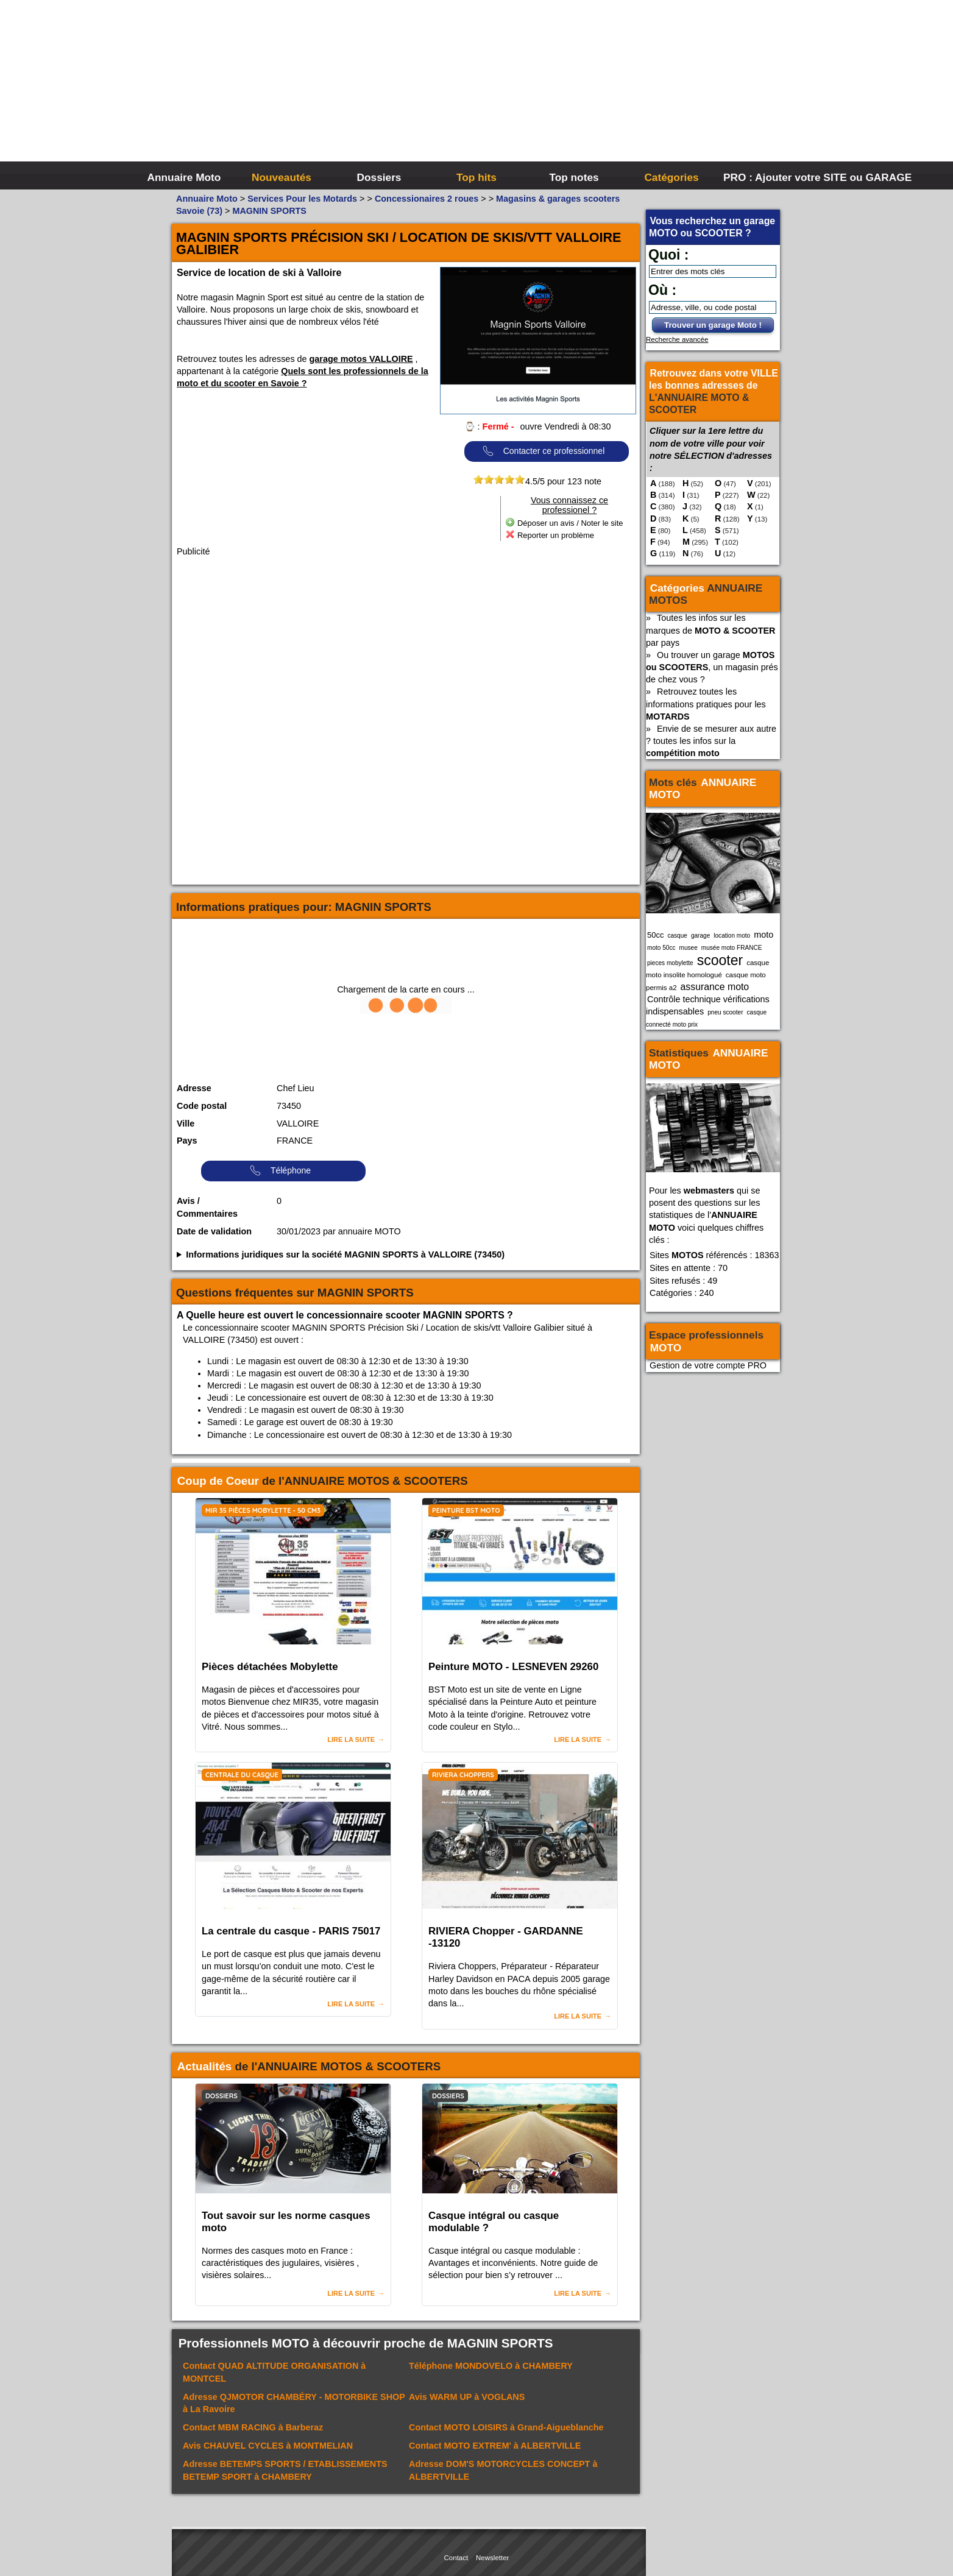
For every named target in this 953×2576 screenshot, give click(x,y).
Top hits (476, 177)
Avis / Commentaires (207, 1207)
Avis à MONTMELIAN (268, 2445)
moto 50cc (661, 947)
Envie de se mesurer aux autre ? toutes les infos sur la (711, 741)
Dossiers (379, 177)
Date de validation (214, 1231)
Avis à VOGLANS (467, 2397)
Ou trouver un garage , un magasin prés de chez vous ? (712, 667)
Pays (187, 1140)
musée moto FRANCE (731, 947)
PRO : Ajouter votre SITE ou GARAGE (770, 177)
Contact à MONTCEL (274, 2372)
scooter (720, 960)
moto (763, 934)
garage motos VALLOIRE (361, 359)
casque (677, 935)
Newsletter (492, 2557)
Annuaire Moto (184, 177)
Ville (185, 1123)
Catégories (671, 177)
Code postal (202, 1106)
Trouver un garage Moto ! (713, 325)
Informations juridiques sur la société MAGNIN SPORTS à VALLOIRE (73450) (345, 1254)
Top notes (573, 177)
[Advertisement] (659, 91)
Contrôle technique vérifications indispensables (708, 1005)
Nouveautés (281, 177)
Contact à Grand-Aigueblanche (506, 2427)
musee (688, 947)
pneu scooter (725, 1012)
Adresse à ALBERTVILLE (503, 2470)
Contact (456, 2557)
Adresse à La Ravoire (294, 2403)
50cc (655, 934)
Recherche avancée (677, 339)
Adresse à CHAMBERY (285, 2470)
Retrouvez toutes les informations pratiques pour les (706, 704)
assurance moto (715, 987)
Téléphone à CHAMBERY (491, 2366)
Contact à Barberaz (253, 2427)
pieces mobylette (670, 963)
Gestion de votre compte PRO (708, 1365)
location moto (732, 935)
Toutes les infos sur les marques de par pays (710, 630)
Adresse (194, 1088)
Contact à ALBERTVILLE (495, 2445)
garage (700, 935)
